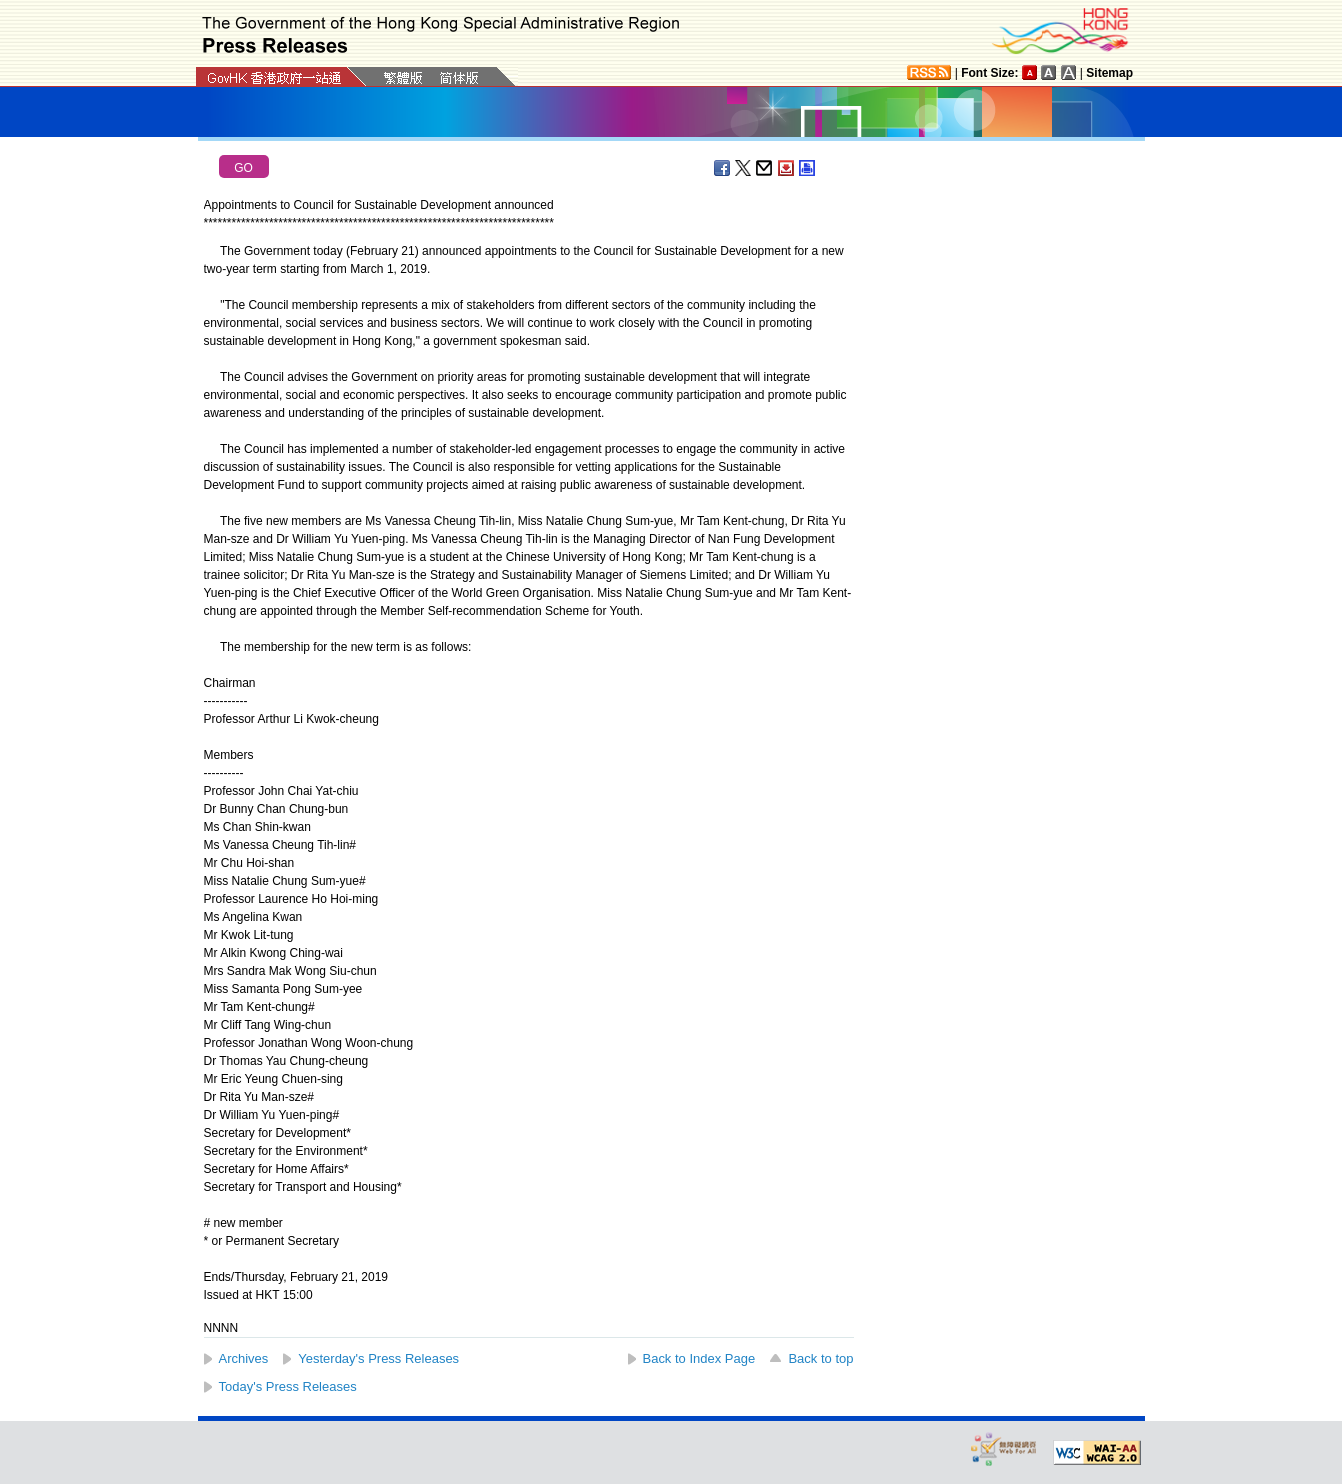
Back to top (820, 1358)
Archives (244, 1358)
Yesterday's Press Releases (378, 1358)
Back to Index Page (699, 1358)
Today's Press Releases (288, 1386)
